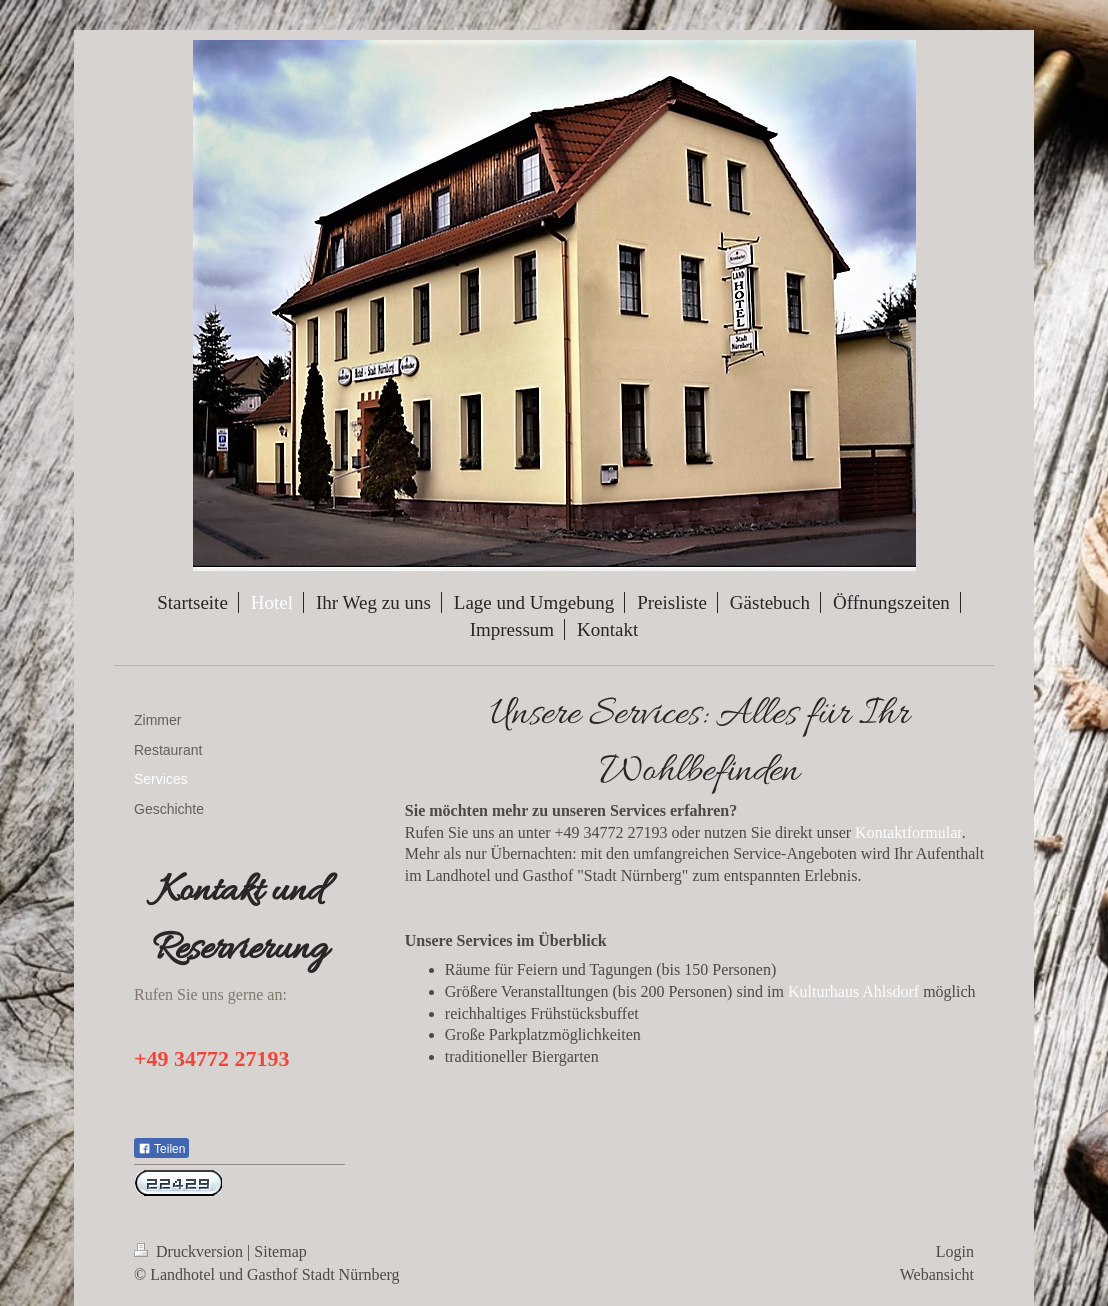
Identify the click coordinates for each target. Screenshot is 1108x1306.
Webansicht (937, 1274)
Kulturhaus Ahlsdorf (853, 991)
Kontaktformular (908, 832)
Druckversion (190, 1251)
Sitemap (280, 1251)
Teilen (161, 1149)
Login (955, 1251)
